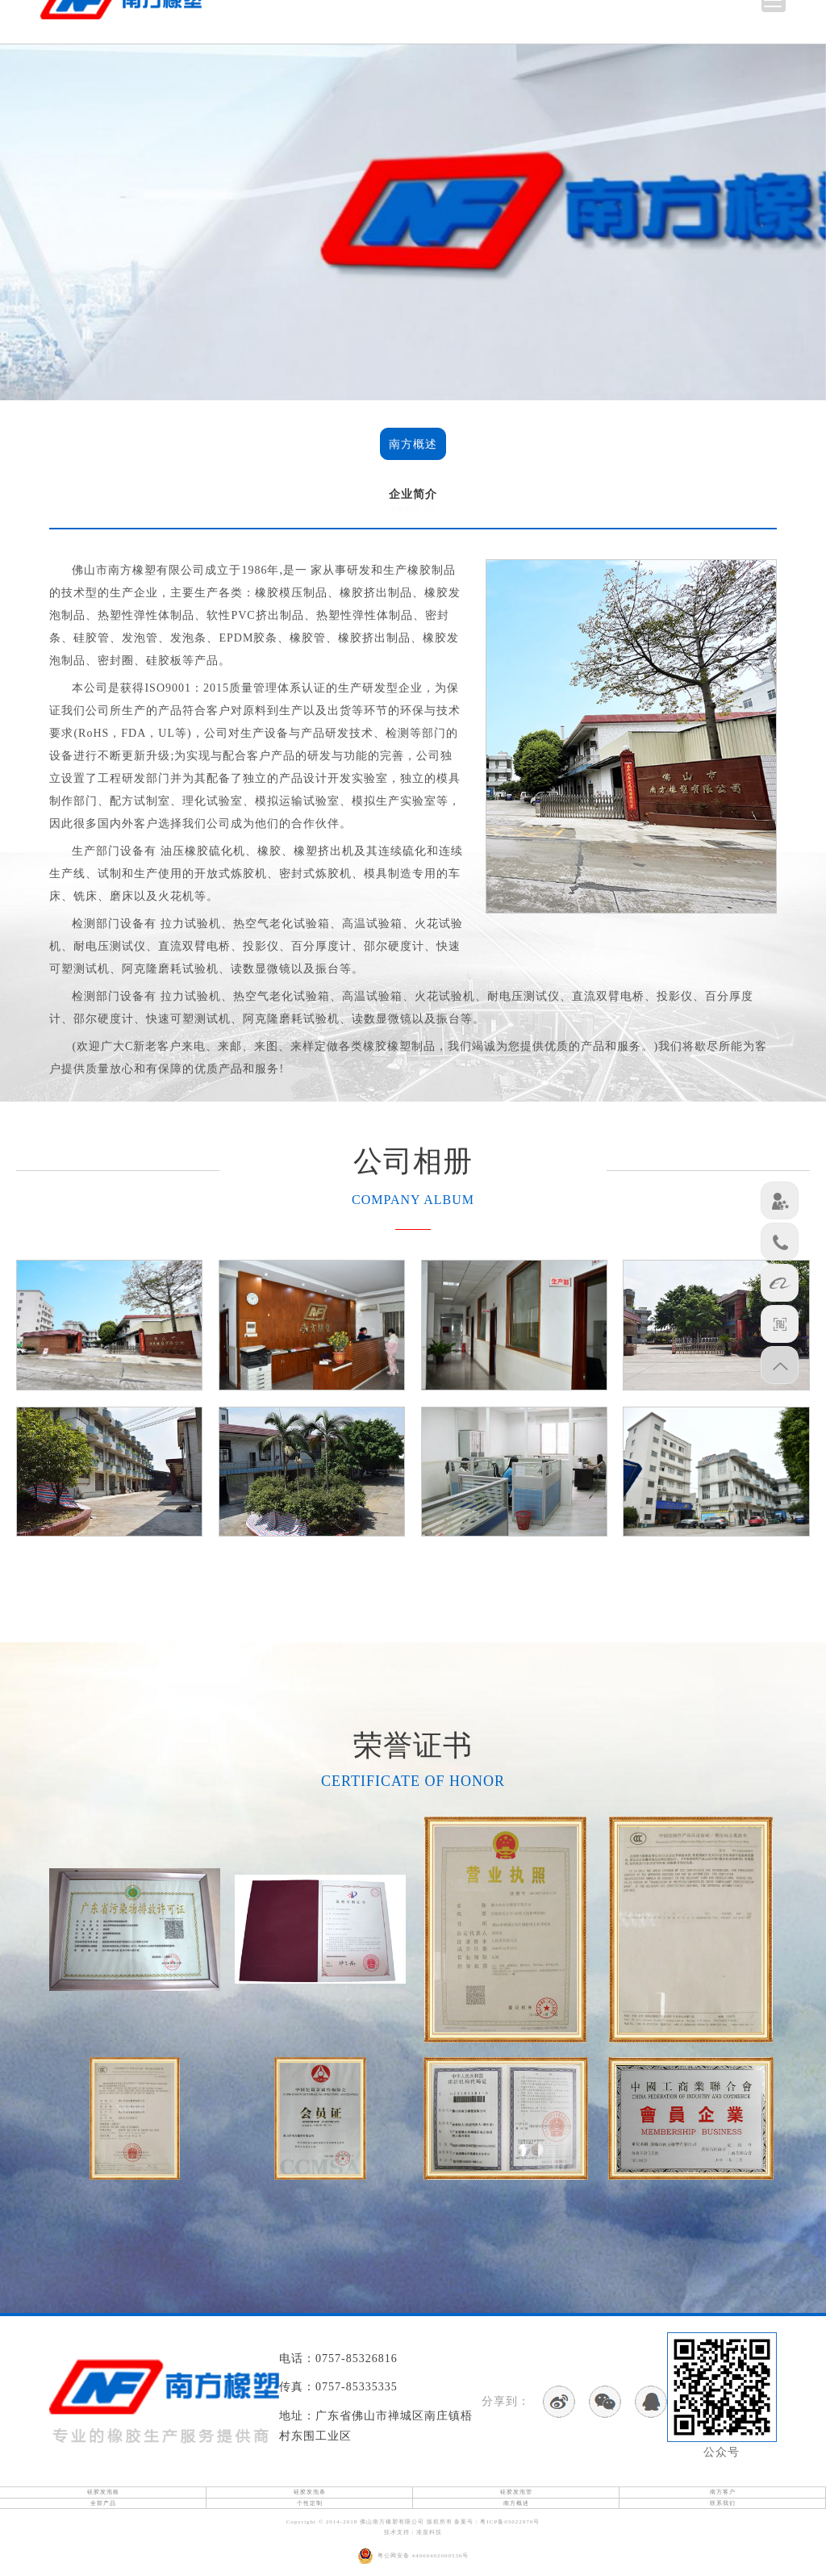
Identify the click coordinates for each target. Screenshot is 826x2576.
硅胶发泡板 (103, 2492)
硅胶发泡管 (516, 2492)
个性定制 (310, 2503)
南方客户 (723, 2492)
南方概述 (413, 444)
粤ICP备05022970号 (510, 2522)
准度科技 (429, 2532)
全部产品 (103, 2503)
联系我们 (723, 2503)
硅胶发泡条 (310, 2492)
